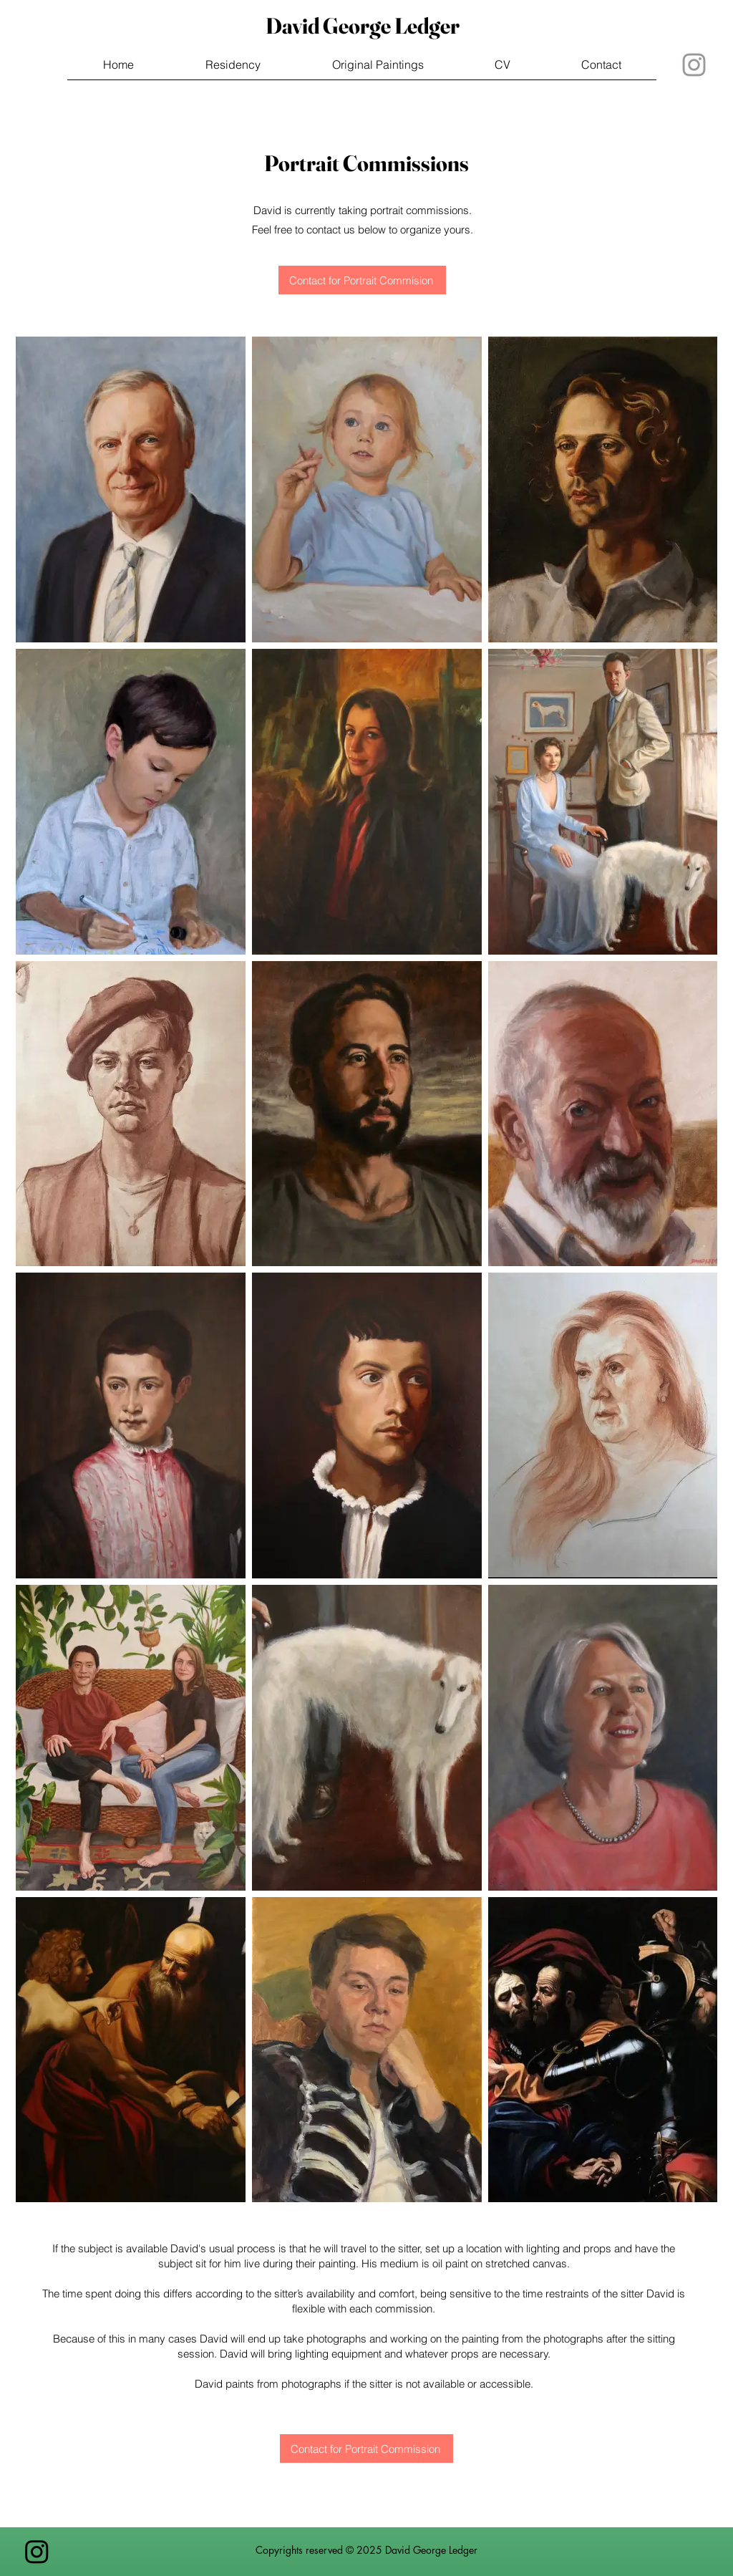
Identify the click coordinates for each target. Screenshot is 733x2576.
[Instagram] (36, 2551)
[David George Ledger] (362, 26)
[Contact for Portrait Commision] (362, 280)
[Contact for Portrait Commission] (366, 2448)
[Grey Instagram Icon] (694, 64)
